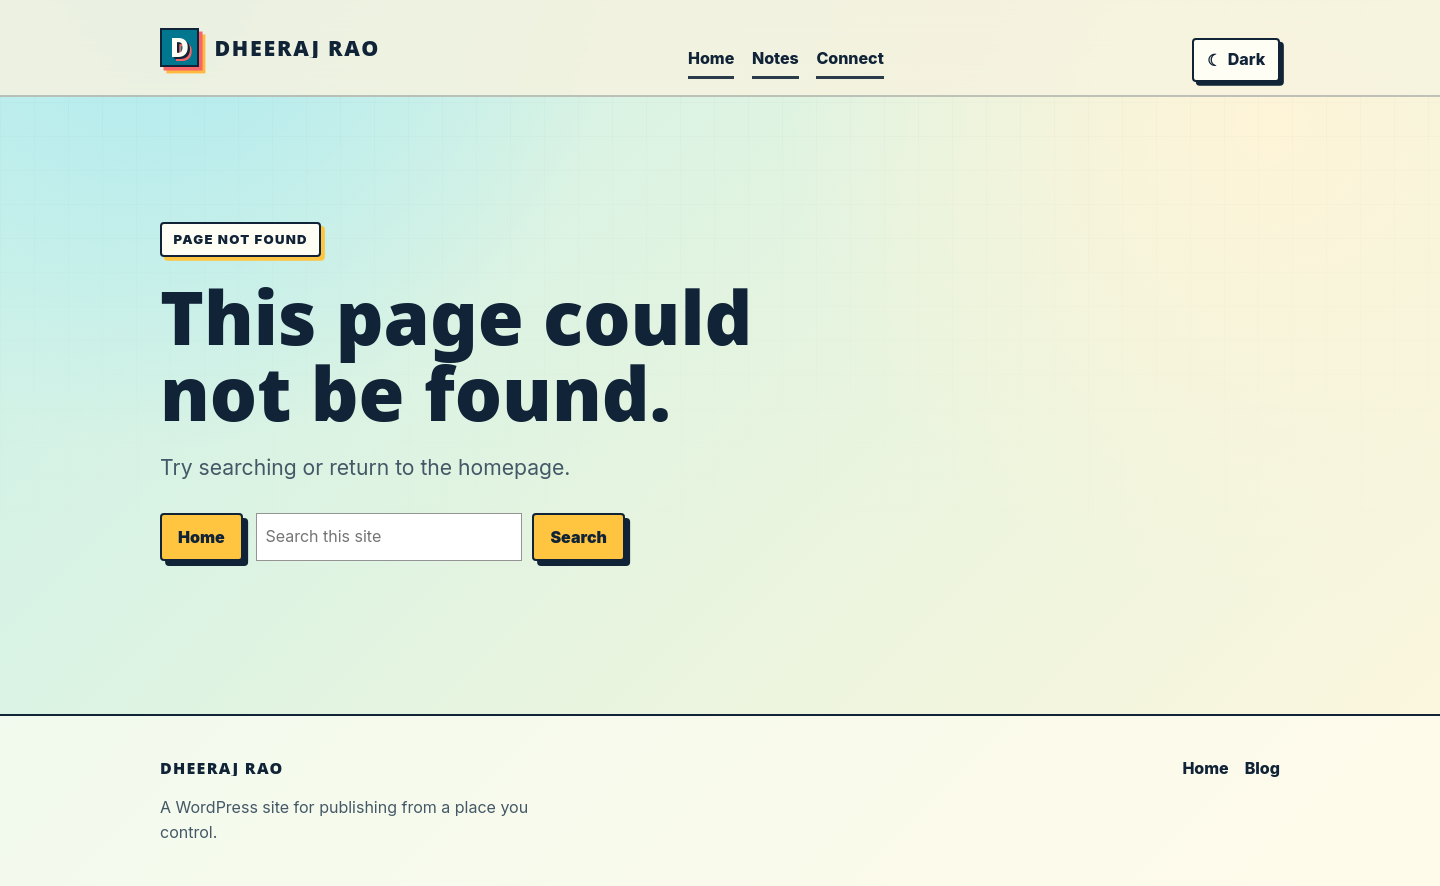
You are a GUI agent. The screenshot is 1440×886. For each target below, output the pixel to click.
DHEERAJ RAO (297, 47)
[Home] (179, 47)
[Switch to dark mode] (1236, 60)
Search (578, 537)
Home (201, 537)
